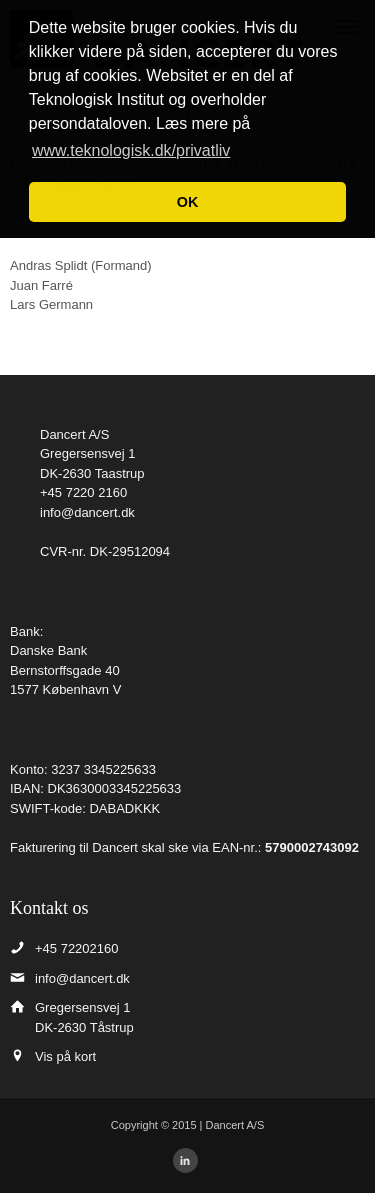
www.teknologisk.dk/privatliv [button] (131, 150)
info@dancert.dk (87, 512)
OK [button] (188, 202)
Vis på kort (65, 1056)
